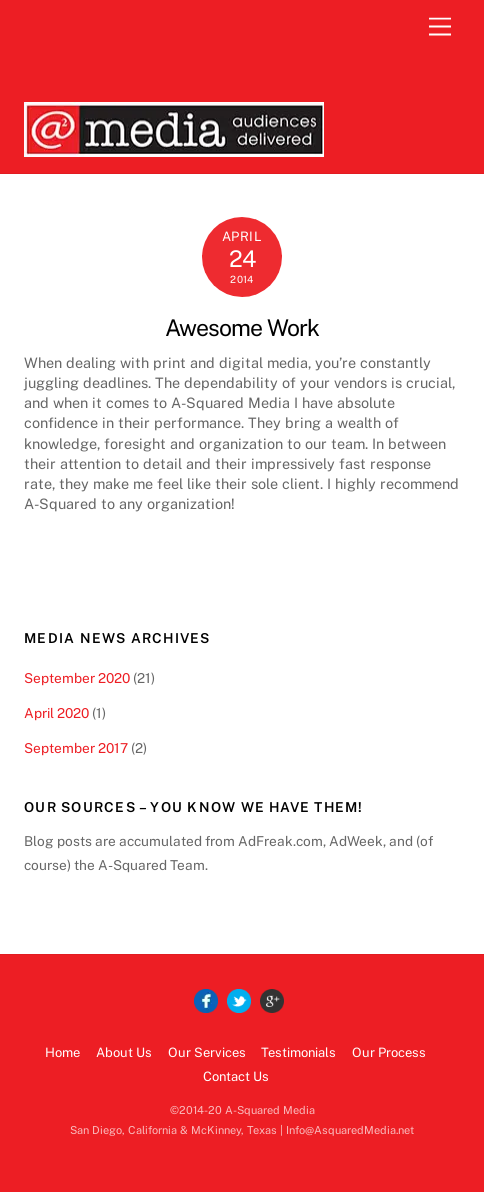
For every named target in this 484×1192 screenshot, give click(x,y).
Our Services (207, 1052)
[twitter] (239, 1001)
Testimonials (298, 1052)
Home (62, 1052)
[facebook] (206, 1001)
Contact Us (236, 1076)
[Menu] (440, 27)
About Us (124, 1052)
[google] (272, 1001)
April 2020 (56, 713)
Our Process (389, 1052)
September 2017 (76, 748)
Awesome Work (242, 327)
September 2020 (77, 678)
